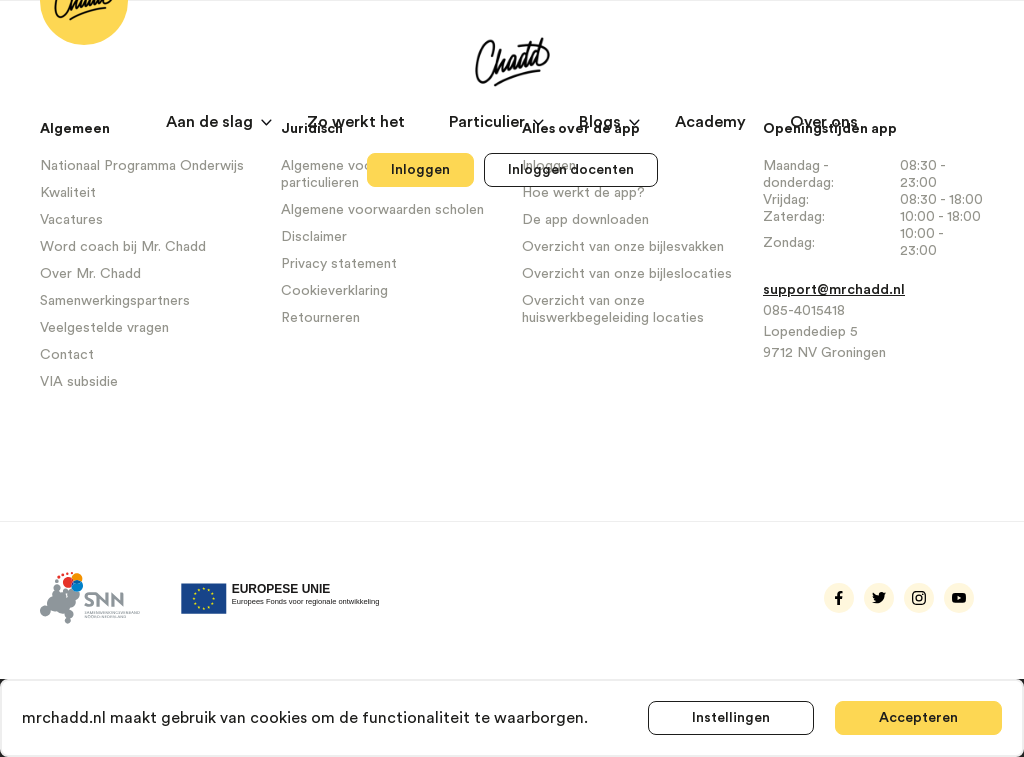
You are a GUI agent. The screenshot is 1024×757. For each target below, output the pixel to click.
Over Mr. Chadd (90, 274)
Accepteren (918, 718)
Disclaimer (314, 237)
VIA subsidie (79, 382)
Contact (67, 355)
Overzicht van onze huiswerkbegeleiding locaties (613, 309)
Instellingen (731, 718)
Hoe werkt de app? (583, 193)
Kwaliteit (68, 193)
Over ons (824, 122)
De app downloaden (585, 220)
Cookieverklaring (334, 291)
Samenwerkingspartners (115, 301)
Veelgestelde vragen (104, 328)
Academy (712, 122)
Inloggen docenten (571, 170)
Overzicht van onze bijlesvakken (623, 247)
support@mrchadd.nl (834, 290)
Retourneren (320, 318)
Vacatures (71, 220)
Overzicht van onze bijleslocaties (627, 274)
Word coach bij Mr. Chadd (123, 247)
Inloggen (420, 170)
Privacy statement (339, 264)
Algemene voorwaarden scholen (382, 210)
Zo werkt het (358, 122)
